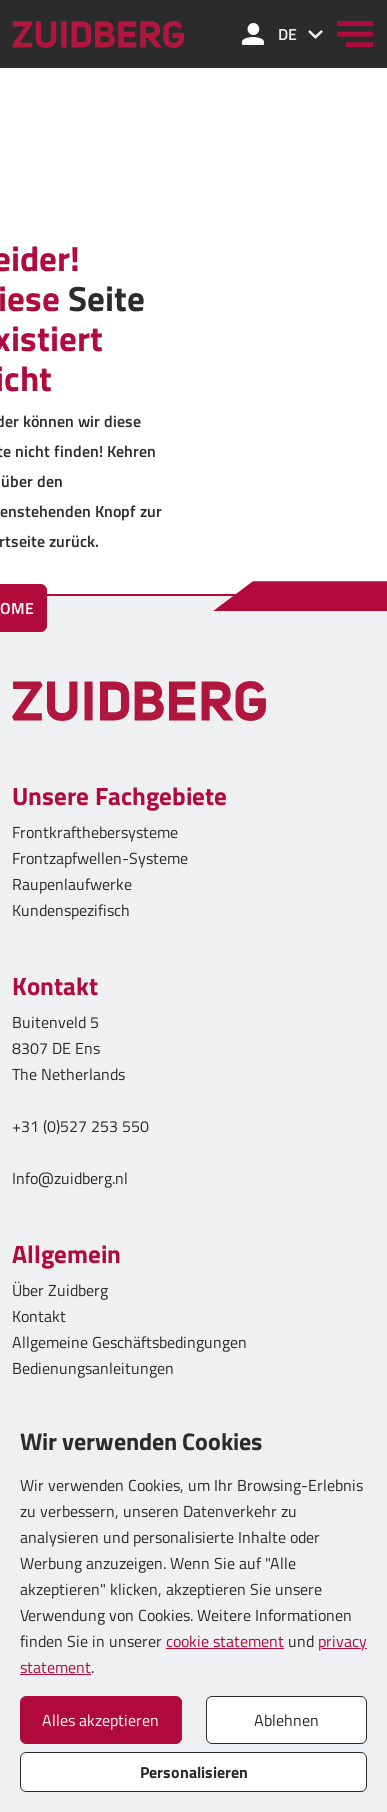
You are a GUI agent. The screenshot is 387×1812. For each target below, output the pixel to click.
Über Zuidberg (60, 1290)
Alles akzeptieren (100, 1720)
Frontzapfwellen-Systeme (100, 858)
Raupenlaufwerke (72, 884)
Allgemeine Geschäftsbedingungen (129, 1342)
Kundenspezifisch (71, 910)
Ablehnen (286, 1720)
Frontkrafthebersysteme (95, 832)
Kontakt (39, 1316)
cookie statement (225, 1641)
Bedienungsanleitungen (93, 1368)
